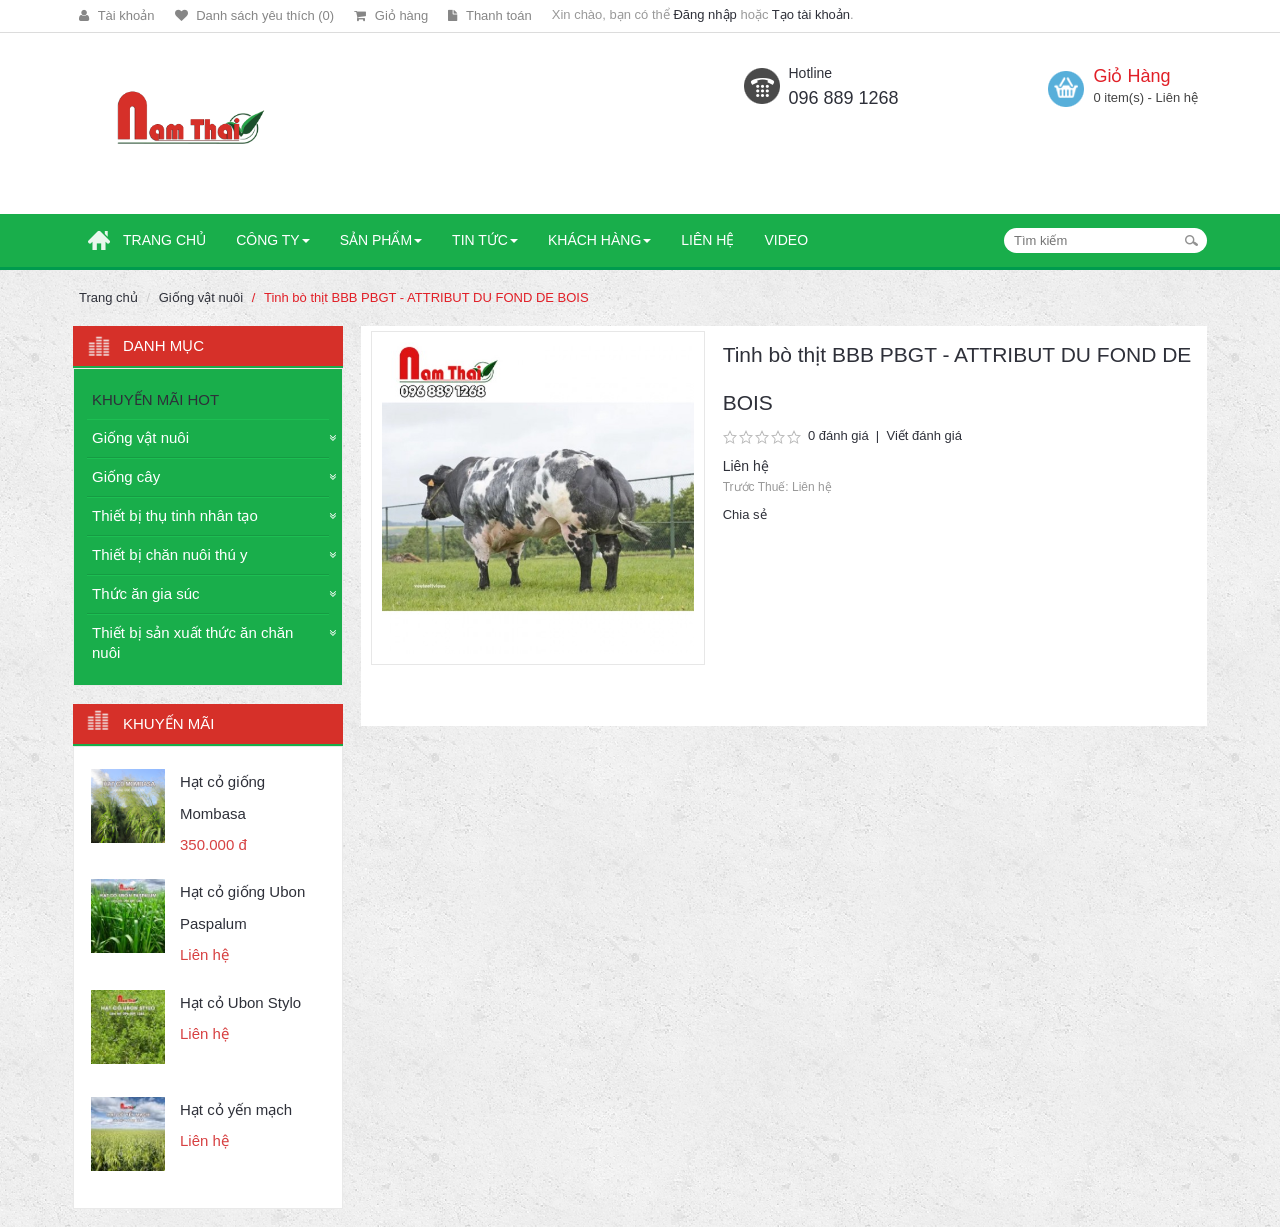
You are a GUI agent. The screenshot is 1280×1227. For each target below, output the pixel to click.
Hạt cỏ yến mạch (236, 1109)
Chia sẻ (745, 514)
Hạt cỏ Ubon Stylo (240, 1002)
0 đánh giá (838, 435)
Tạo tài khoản (811, 14)
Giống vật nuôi (201, 297)
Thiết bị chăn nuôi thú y (169, 554)
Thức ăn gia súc (146, 593)
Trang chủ (108, 297)
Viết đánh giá (923, 435)
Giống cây (126, 476)
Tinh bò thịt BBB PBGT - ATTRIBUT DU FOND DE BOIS (426, 297)
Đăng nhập (704, 14)
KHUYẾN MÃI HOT (155, 399)
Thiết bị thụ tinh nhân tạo (175, 515)
